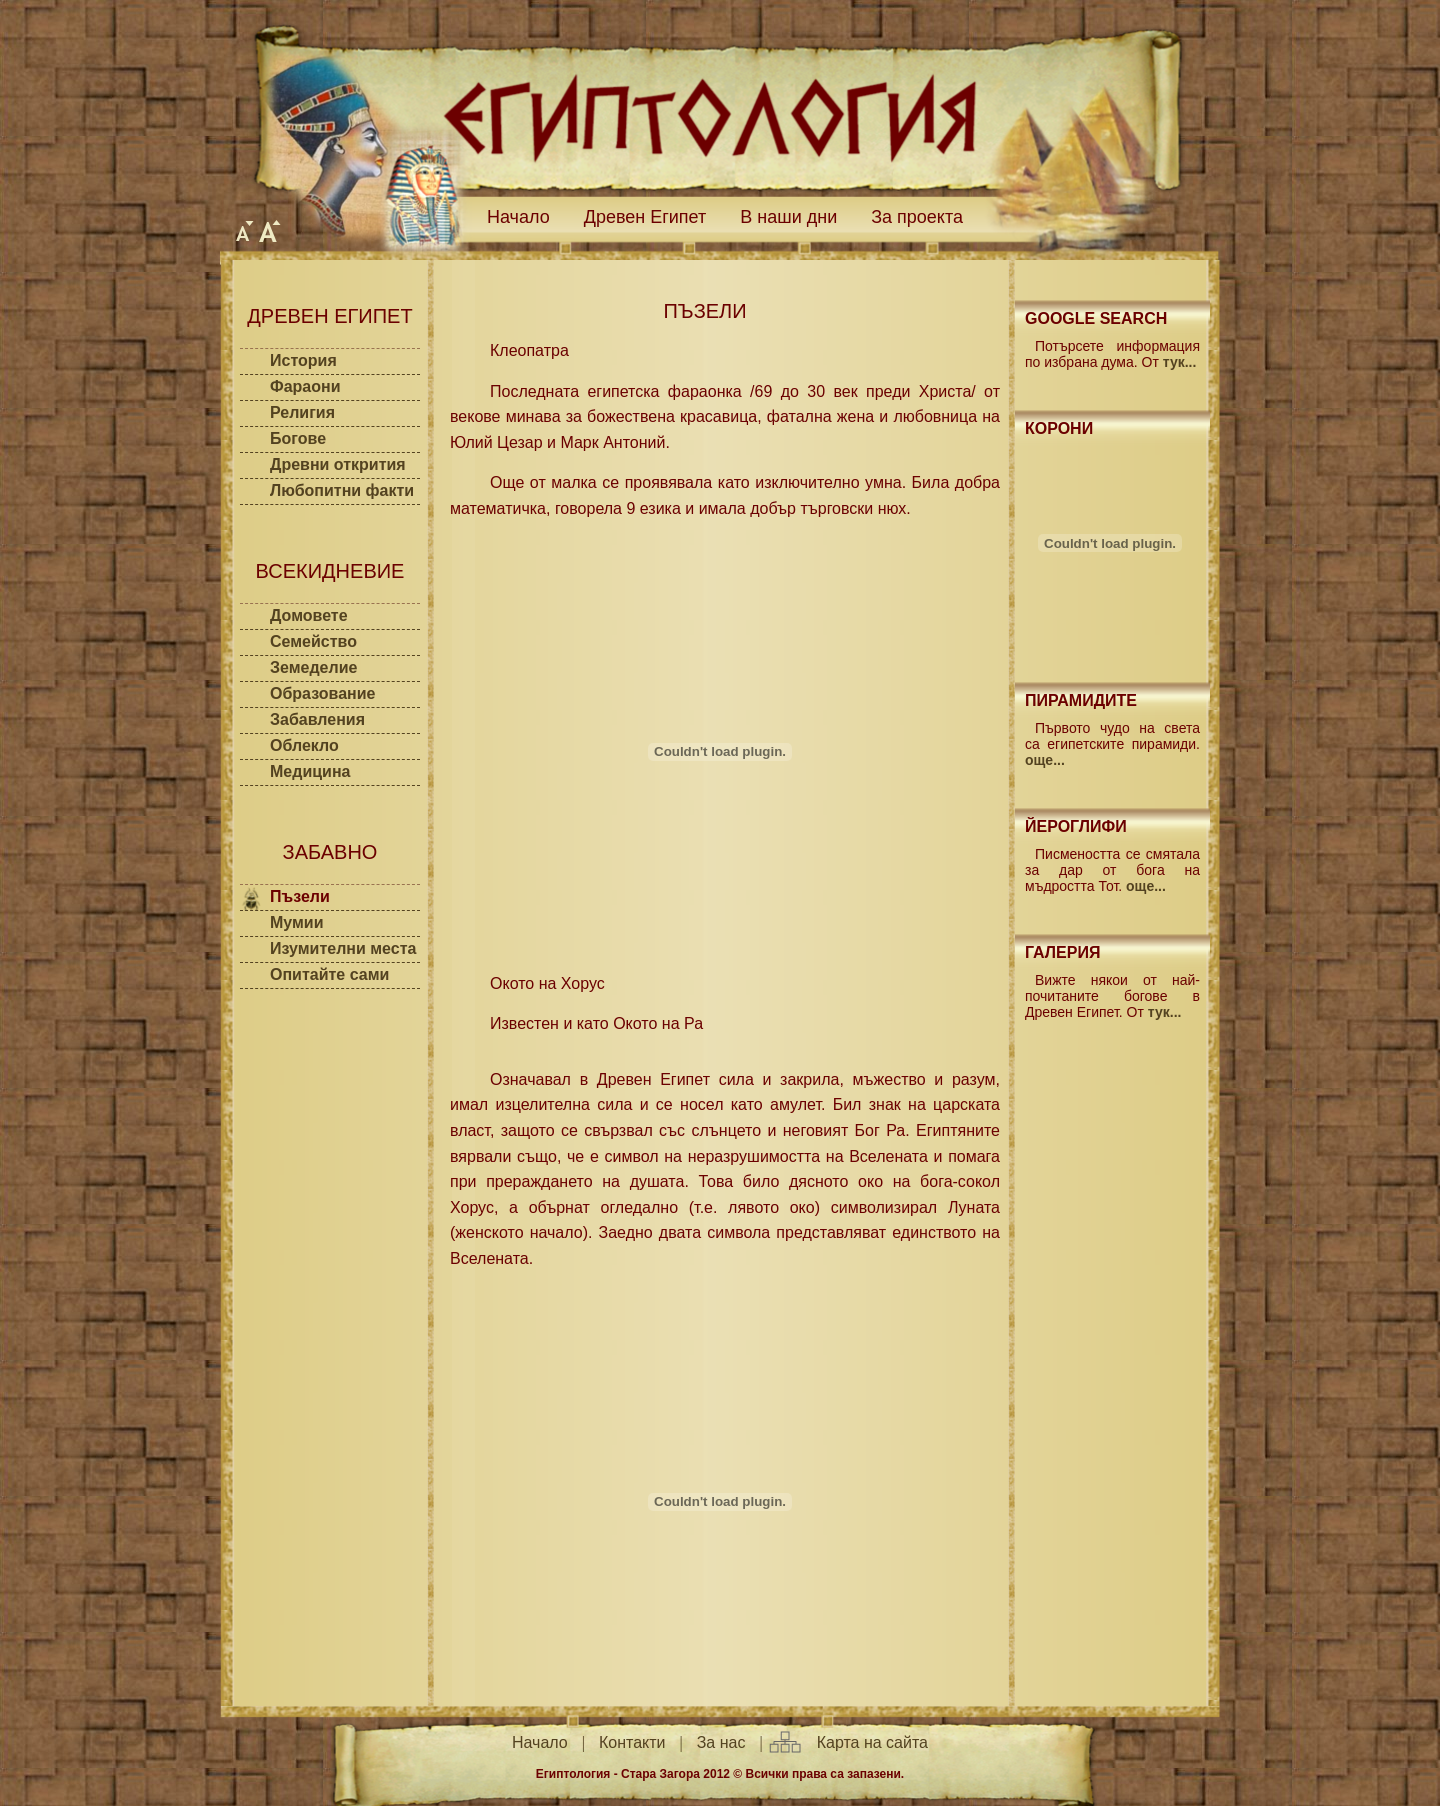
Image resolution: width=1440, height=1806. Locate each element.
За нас (721, 1742)
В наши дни (788, 217)
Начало (518, 217)
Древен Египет (645, 217)
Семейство (313, 641)
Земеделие (313, 667)
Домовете (309, 615)
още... (1045, 760)
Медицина (310, 771)
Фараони (305, 386)
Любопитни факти (342, 490)
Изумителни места (343, 948)
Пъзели (300, 896)
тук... (1180, 362)
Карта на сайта (872, 1742)
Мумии (297, 922)
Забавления (317, 719)
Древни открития (338, 464)
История (303, 360)
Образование (322, 693)
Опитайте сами (329, 974)
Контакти (632, 1742)
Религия (302, 412)
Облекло (304, 745)
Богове (298, 438)
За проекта (917, 217)
